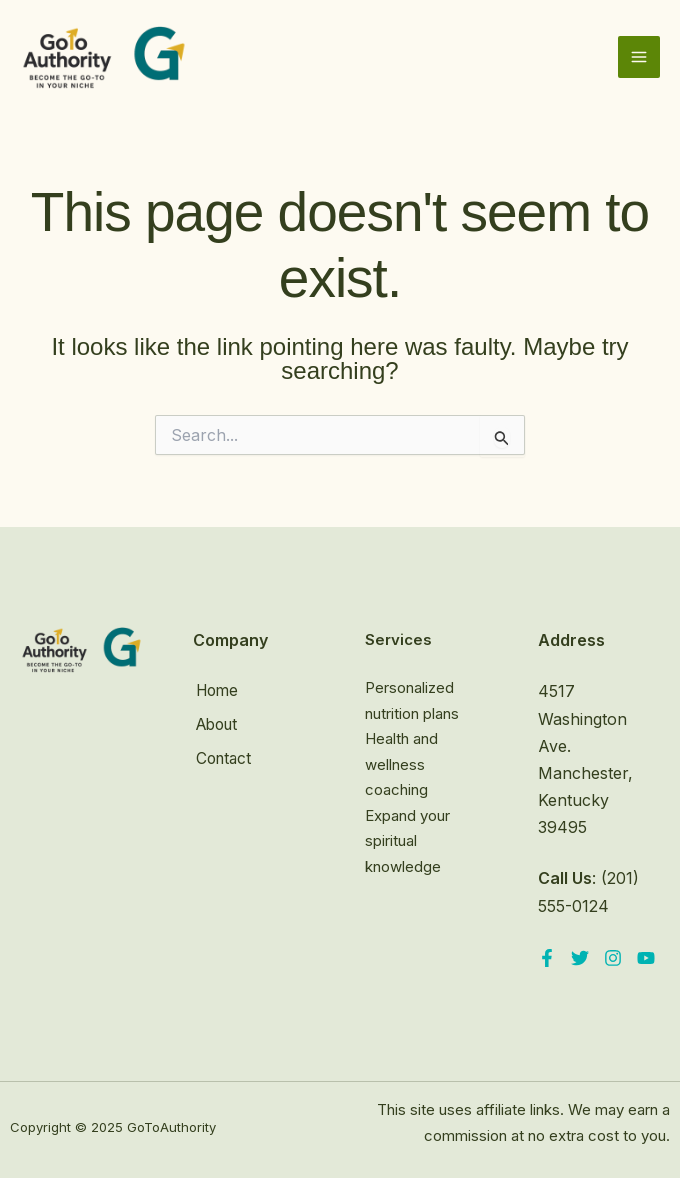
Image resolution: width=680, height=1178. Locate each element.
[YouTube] (646, 958)
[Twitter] (580, 958)
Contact (222, 756)
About (216, 724)
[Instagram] (613, 958)
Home (216, 691)
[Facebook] (547, 958)
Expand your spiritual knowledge (407, 841)
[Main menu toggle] (639, 62)
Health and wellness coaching (401, 764)
